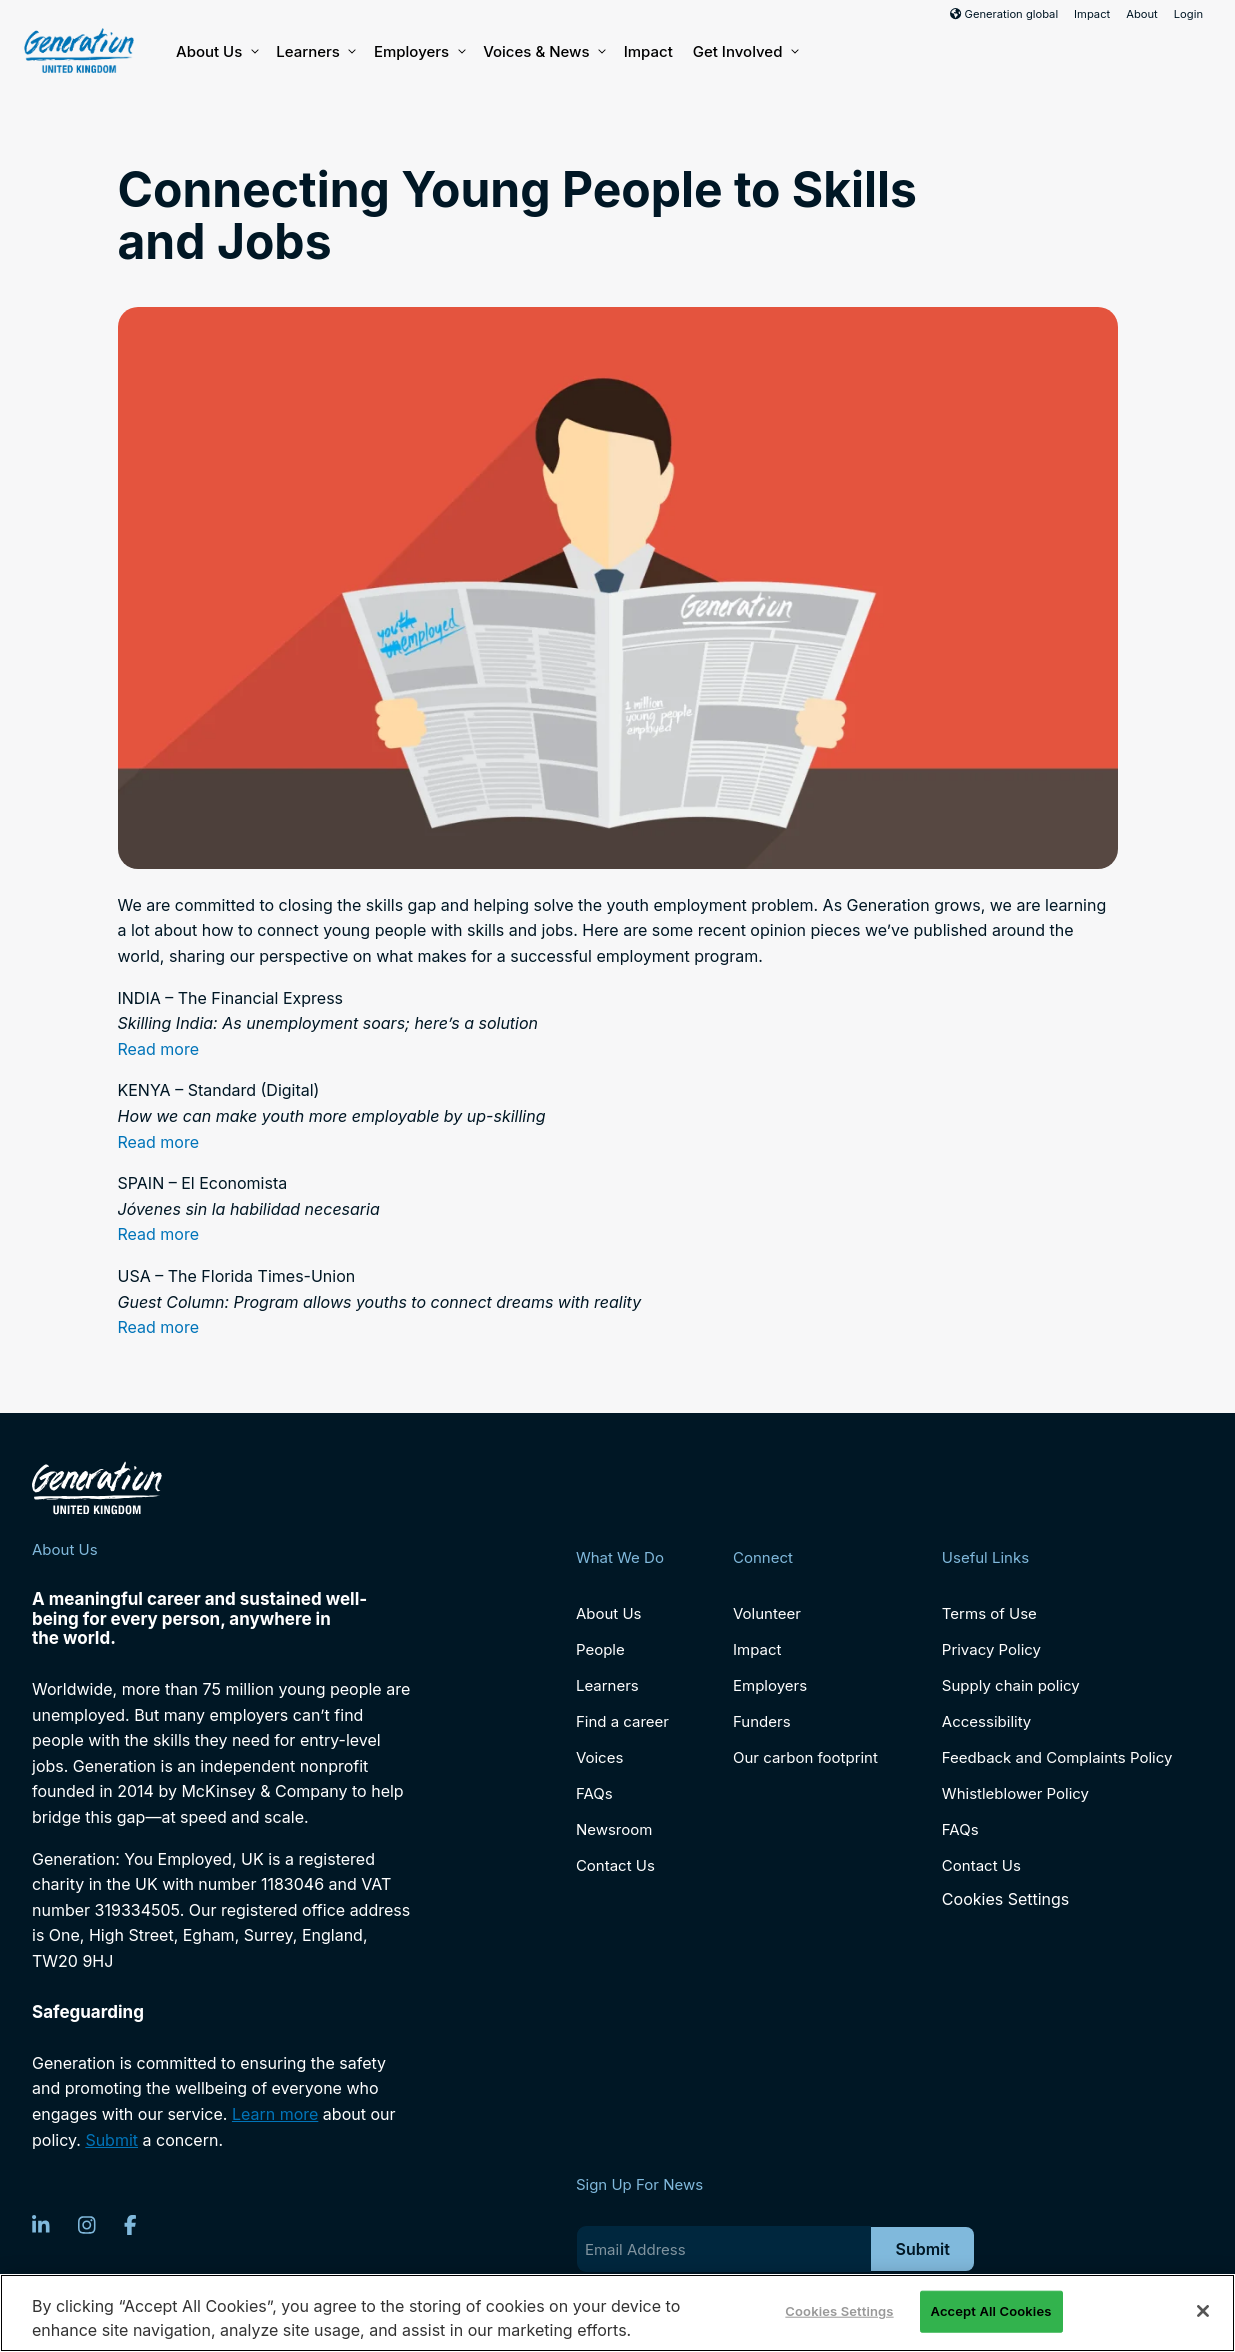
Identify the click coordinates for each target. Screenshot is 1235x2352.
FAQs (594, 1793)
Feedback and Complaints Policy (1057, 1757)
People (600, 1649)
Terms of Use (989, 1613)
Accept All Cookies (991, 2311)
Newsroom (614, 1829)
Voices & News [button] (543, 52)
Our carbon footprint (805, 1757)
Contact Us (615, 1865)
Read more (159, 1049)
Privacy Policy (991, 1649)
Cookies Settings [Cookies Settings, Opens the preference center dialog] (839, 2311)
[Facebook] (130, 2225)
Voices (599, 1757)
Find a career (622, 1721)
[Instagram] (87, 2225)
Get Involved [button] (745, 52)
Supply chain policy (1011, 1685)
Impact (1092, 14)
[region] (617, 2313)
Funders (762, 1721)
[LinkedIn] (41, 2225)
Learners (315, 52)
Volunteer (767, 1613)
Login (1188, 14)
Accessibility (986, 1721)
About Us (216, 52)
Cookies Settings (1005, 1899)
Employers (418, 52)
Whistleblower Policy (1015, 1793)
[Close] (1203, 2311)
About (1142, 14)
